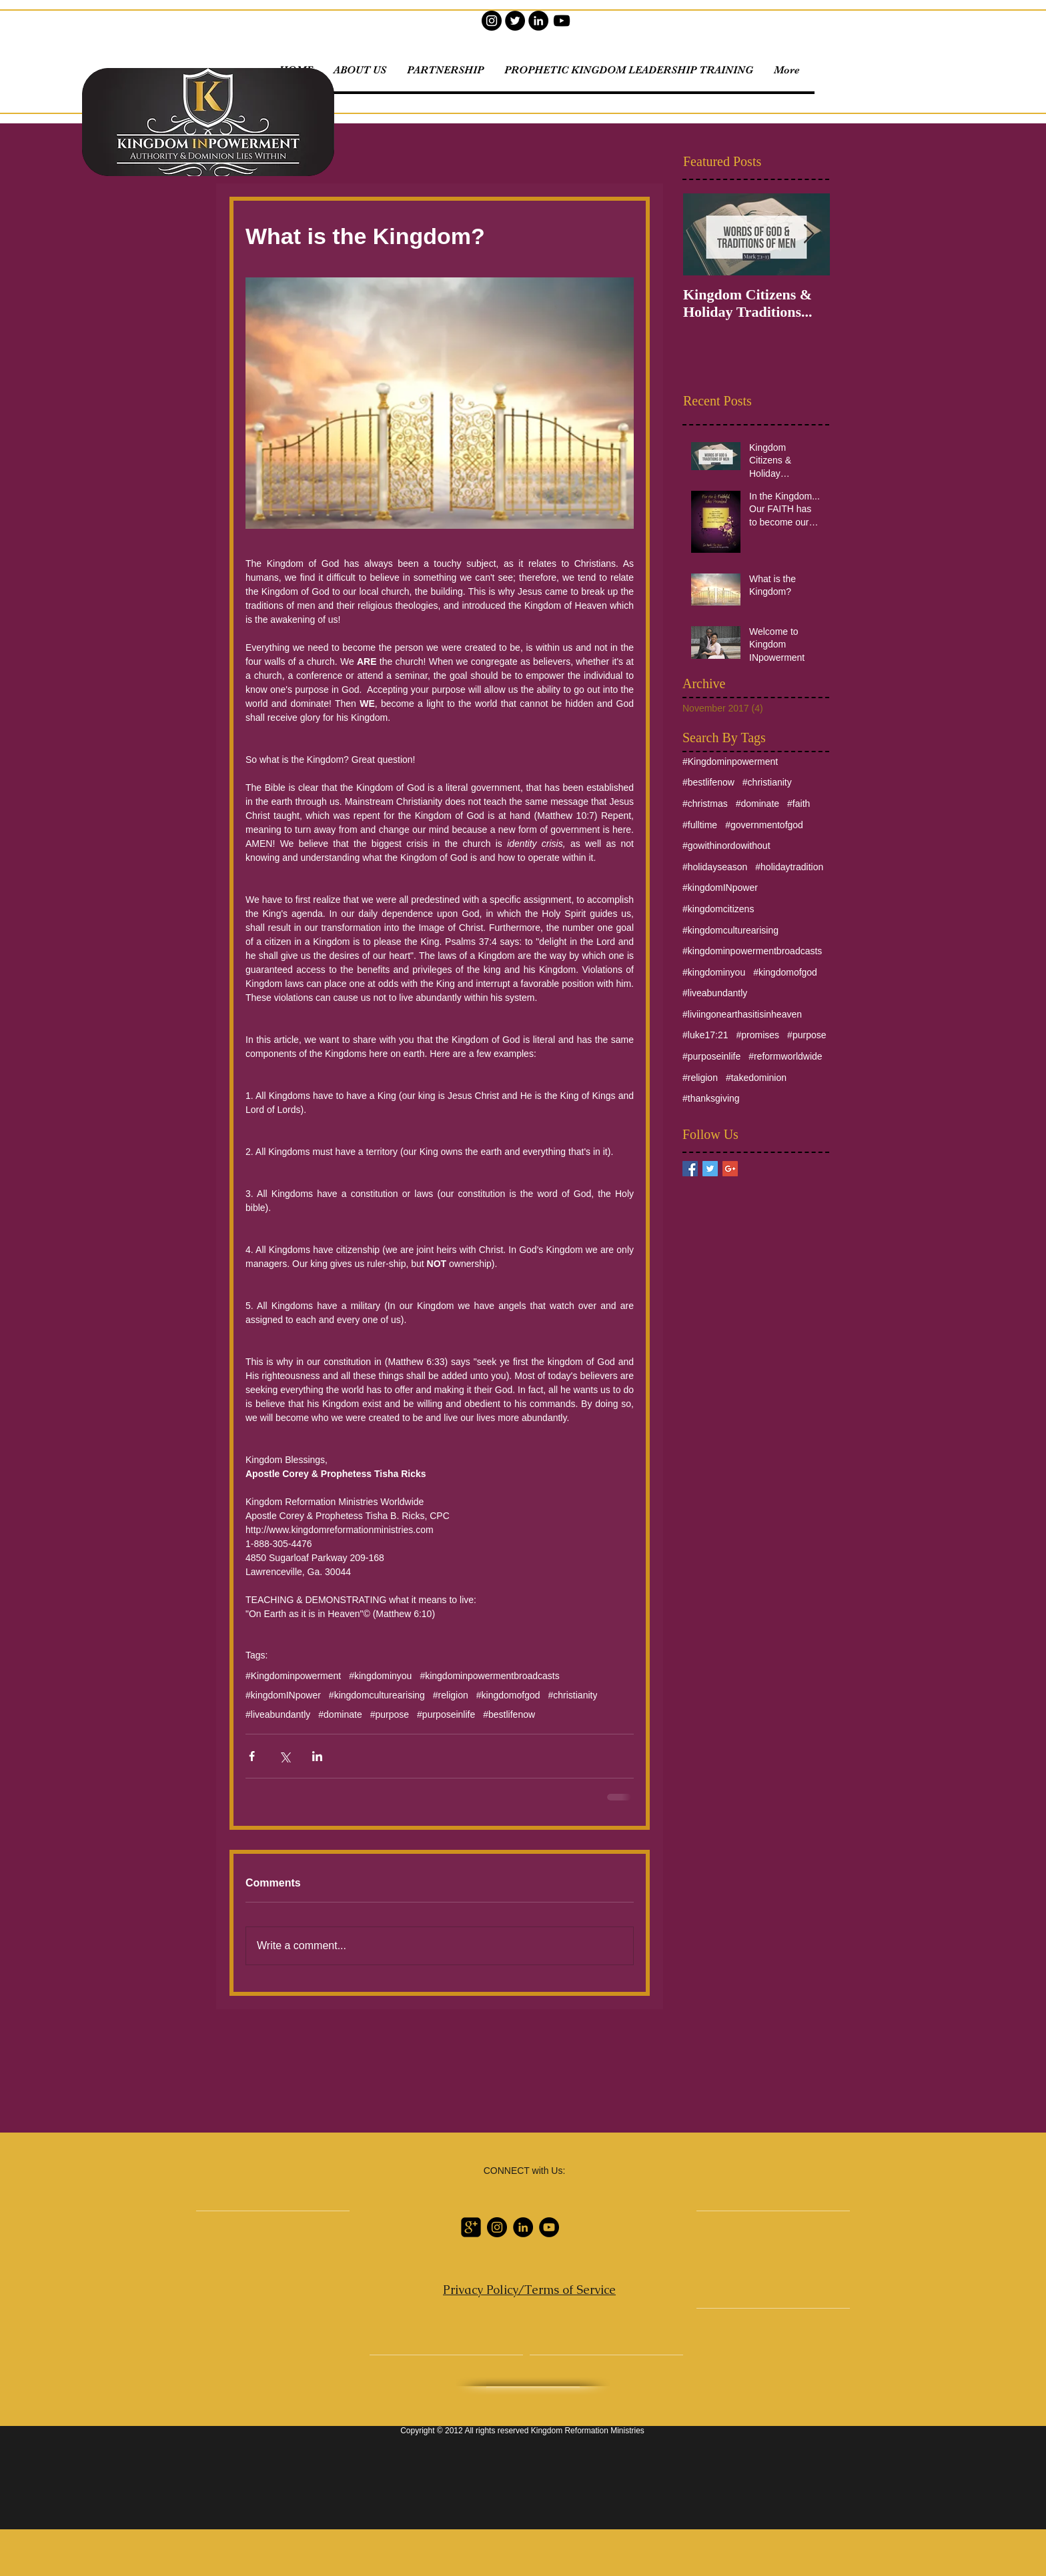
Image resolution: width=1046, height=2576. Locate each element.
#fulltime (699, 825)
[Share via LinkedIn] (317, 1756)
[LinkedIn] (538, 21)
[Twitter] (515, 21)
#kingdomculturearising (377, 1695)
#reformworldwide (785, 1056)
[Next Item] (809, 234)
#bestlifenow (509, 1714)
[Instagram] (492, 21)
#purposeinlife (446, 1714)
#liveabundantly (277, 1714)
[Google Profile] (471, 2227)
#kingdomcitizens (718, 909)
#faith (798, 803)
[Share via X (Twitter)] (284, 1756)
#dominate (340, 1714)
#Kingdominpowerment (293, 1675)
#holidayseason (714, 867)
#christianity (573, 1695)
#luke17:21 (705, 1035)
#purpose (389, 1714)
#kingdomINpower (283, 1695)
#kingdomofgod (508, 1695)
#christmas (705, 803)
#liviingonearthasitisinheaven (742, 1014)
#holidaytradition (789, 867)
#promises (758, 1035)
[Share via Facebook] (251, 1756)
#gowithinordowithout (726, 845)
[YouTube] (562, 21)
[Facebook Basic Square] (690, 1168)
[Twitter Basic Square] (710, 1168)
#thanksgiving (711, 1098)
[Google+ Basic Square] (730, 1168)
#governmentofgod (764, 825)
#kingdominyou (380, 1675)
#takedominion (756, 1077)
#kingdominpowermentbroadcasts (489, 1675)
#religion (450, 1695)
